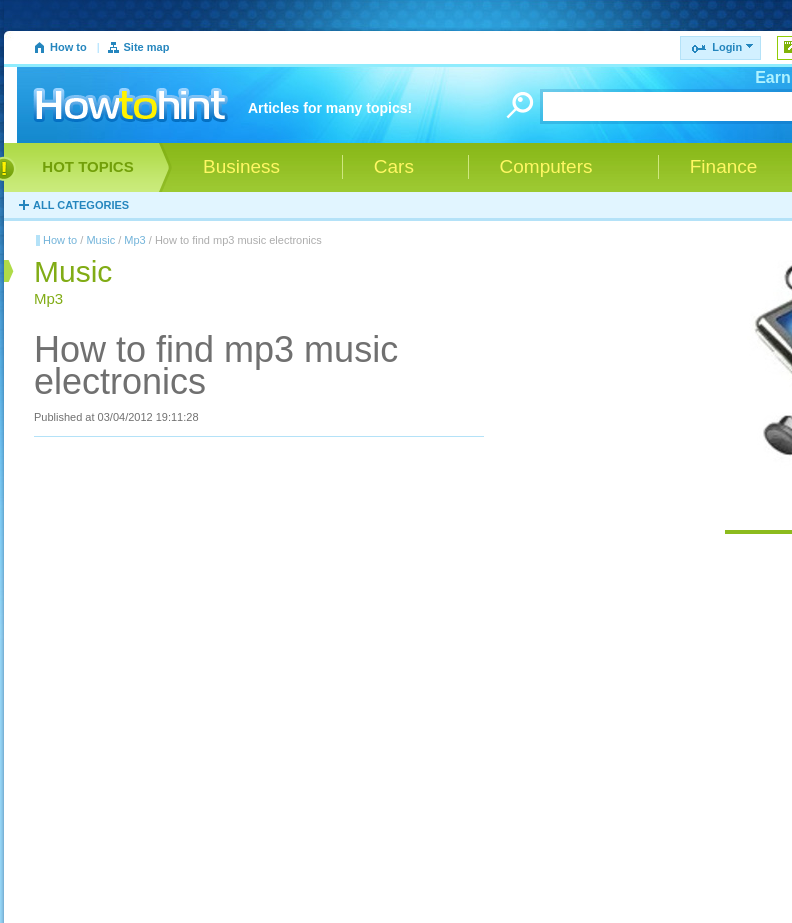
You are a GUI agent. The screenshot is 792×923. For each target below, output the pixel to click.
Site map (147, 47)
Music (100, 240)
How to (68, 47)
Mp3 (134, 240)
